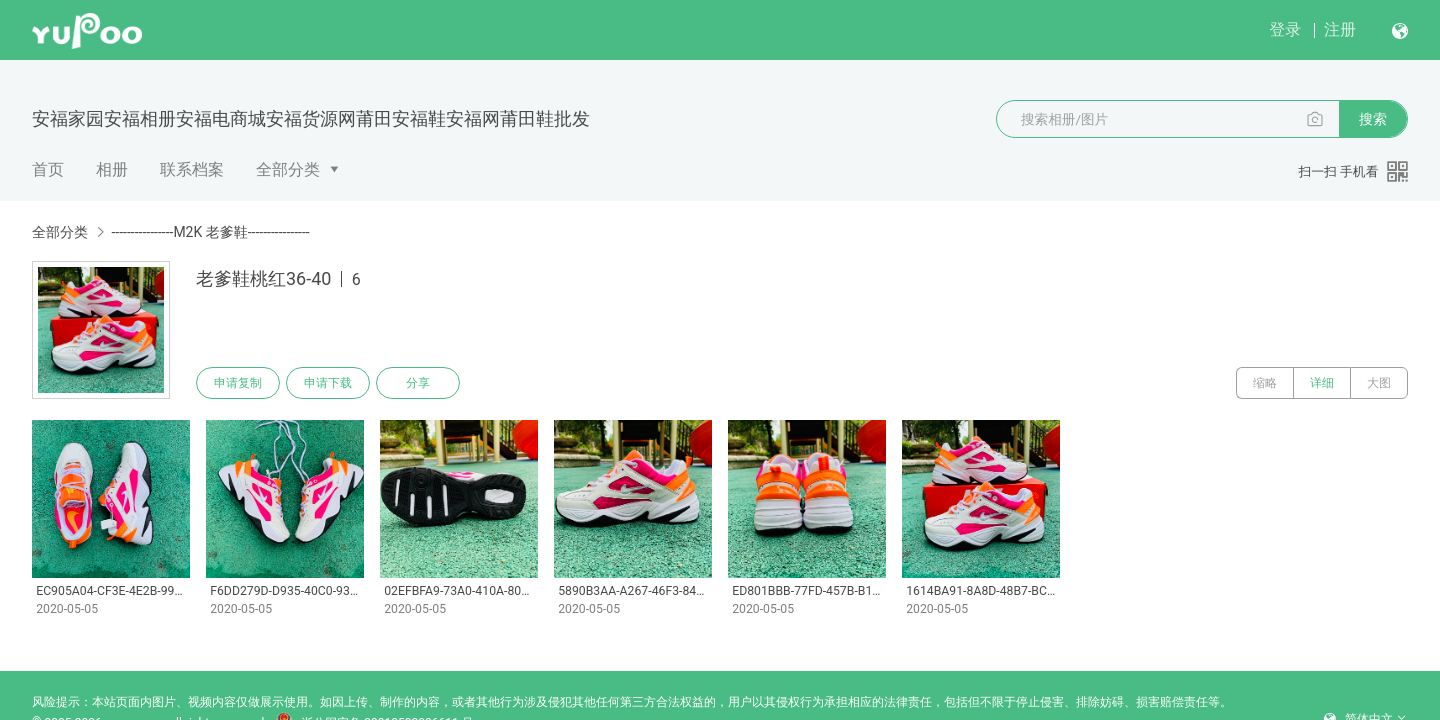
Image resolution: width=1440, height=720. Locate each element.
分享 (418, 383)
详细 (1322, 383)
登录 (1285, 29)
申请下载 (328, 383)
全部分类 (288, 169)
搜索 (1373, 119)
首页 (48, 169)
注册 (1340, 29)
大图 (1379, 383)
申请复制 (238, 383)
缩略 (1265, 383)
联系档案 (192, 169)
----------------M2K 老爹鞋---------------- (210, 232)
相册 (112, 169)
